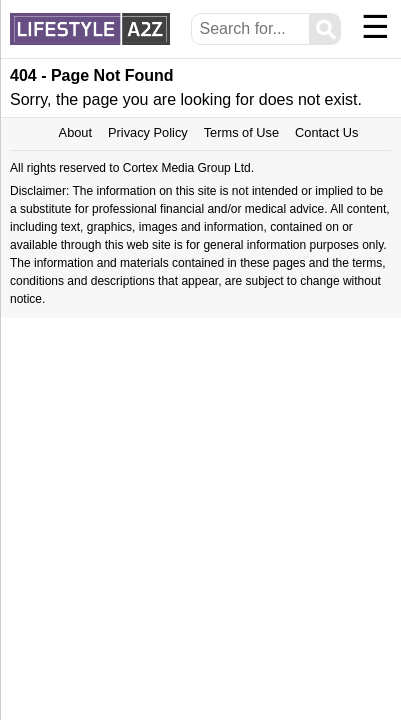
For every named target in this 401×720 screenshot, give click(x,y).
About (75, 132)
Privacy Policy (148, 132)
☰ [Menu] (375, 27)
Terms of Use (241, 132)
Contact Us (326, 132)
